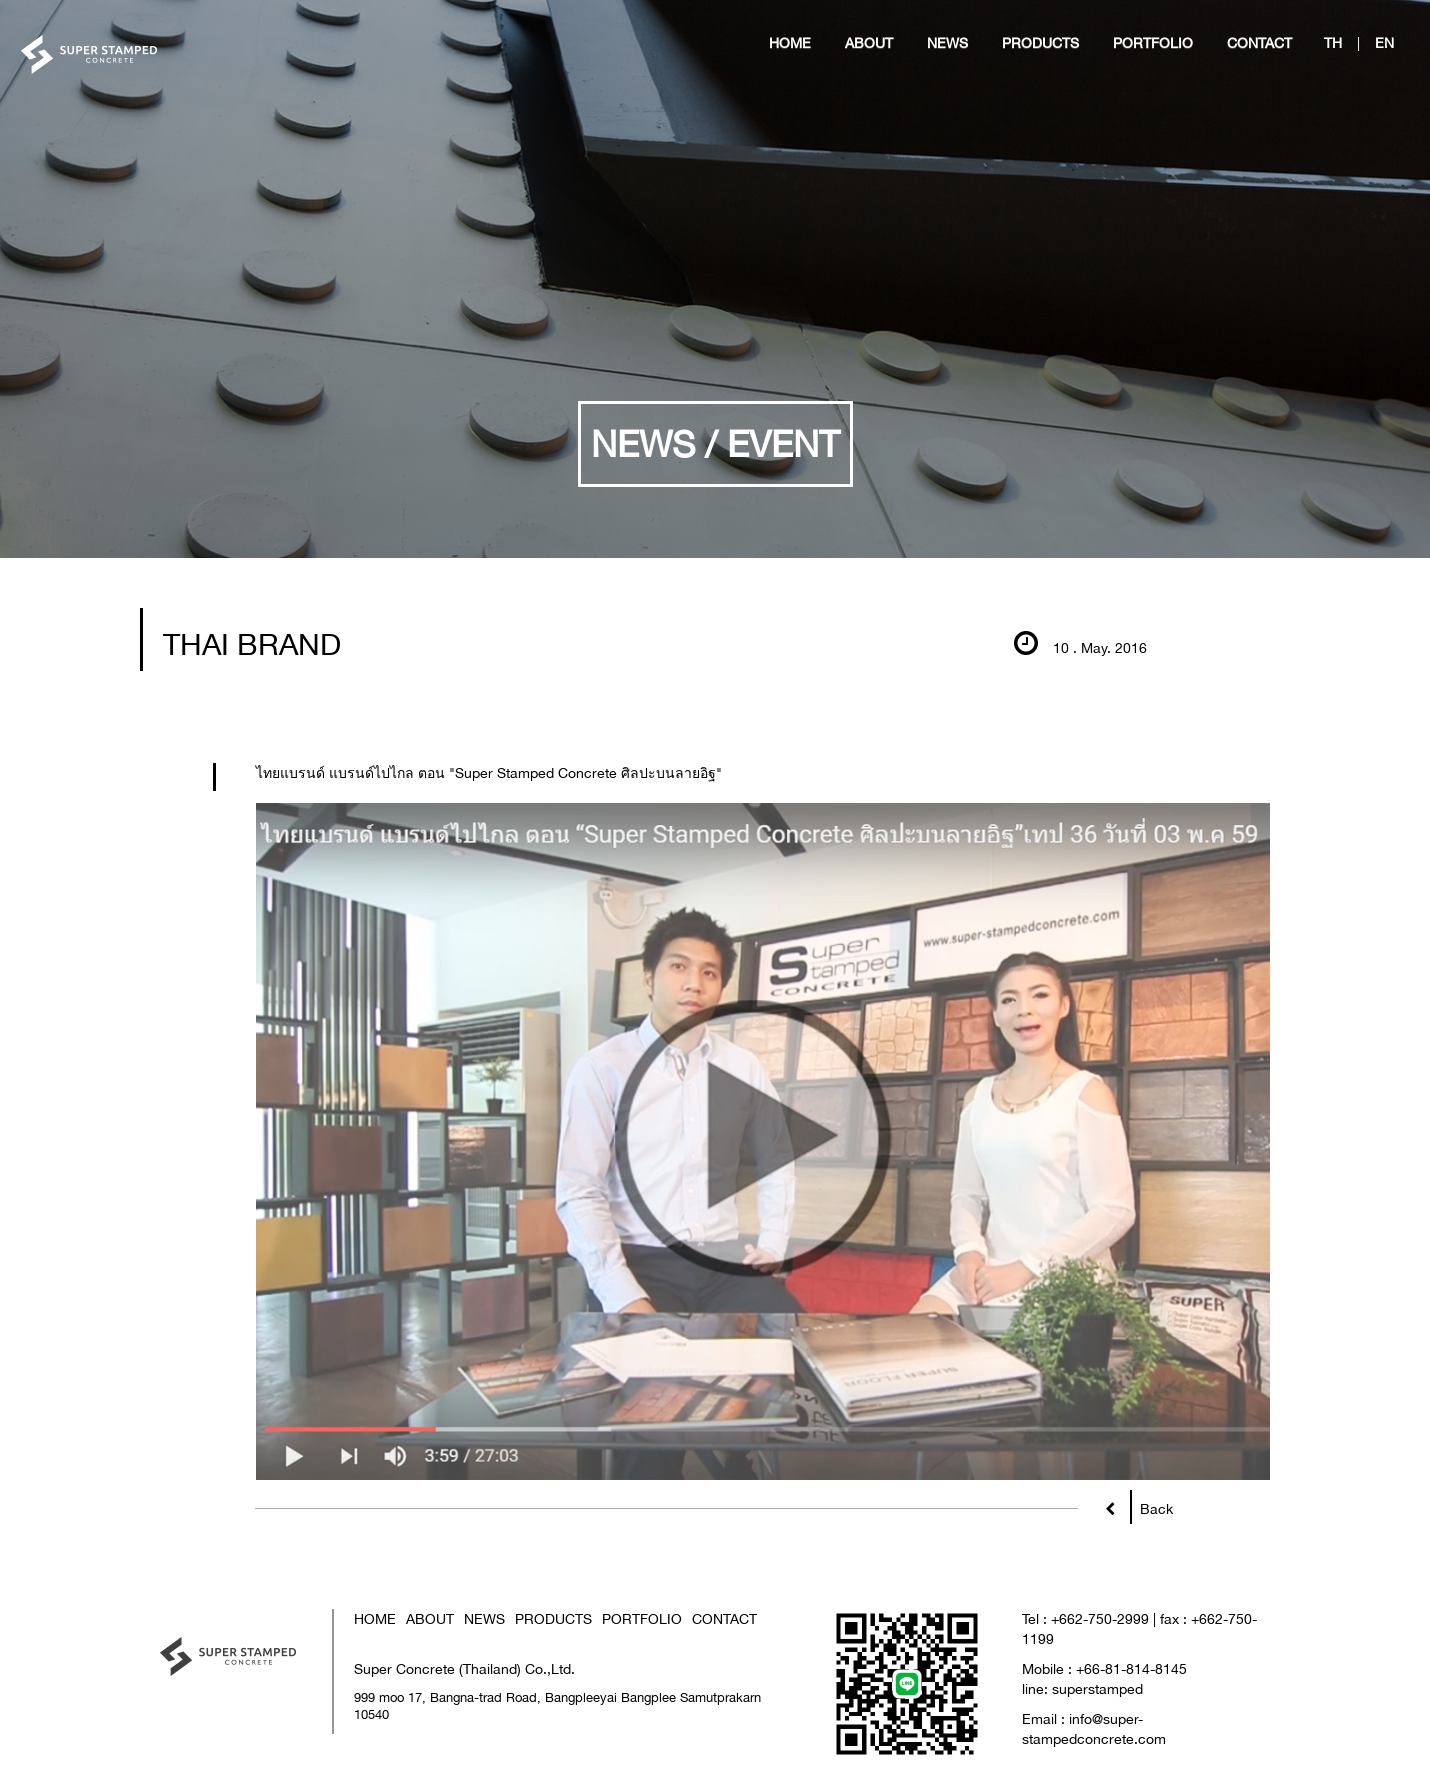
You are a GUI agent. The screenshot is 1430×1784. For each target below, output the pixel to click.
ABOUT (430, 1618)
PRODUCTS (553, 1618)
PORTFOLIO (642, 1618)
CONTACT (724, 1618)
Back (1151, 1504)
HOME (375, 1618)
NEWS (484, 1618)
